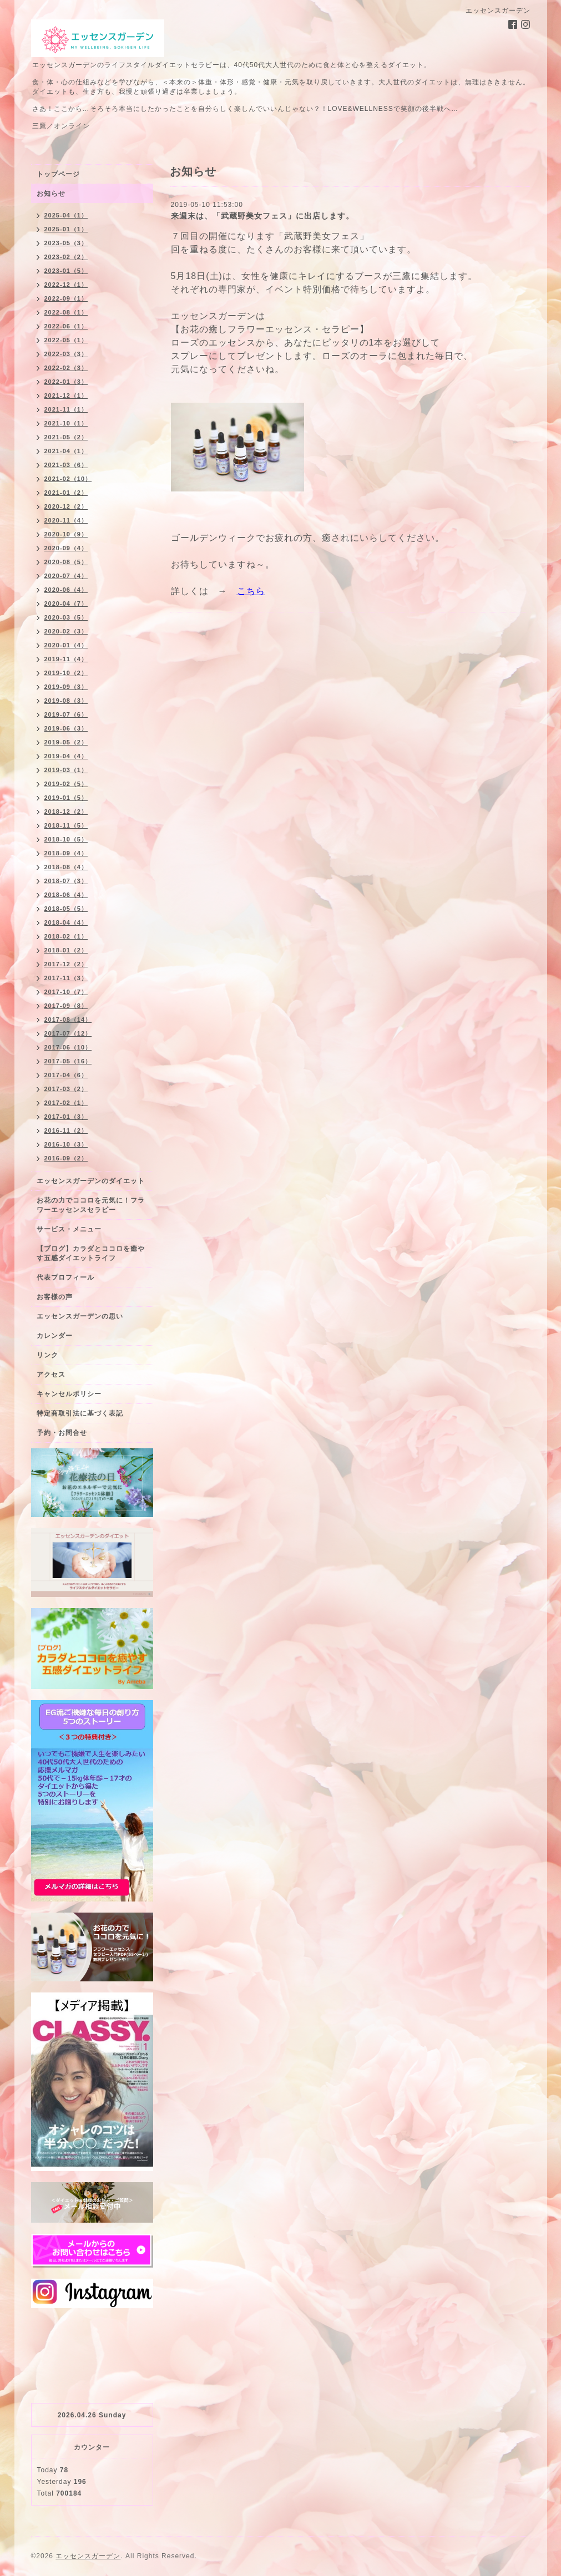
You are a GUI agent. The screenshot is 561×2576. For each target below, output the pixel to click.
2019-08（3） (66, 700)
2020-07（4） (66, 575)
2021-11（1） (66, 409)
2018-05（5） (66, 908)
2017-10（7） (66, 991)
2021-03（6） (66, 465)
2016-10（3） (66, 1144)
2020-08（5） (66, 562)
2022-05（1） (66, 340)
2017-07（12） (68, 1033)
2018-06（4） (66, 894)
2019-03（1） (66, 770)
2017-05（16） (68, 1061)
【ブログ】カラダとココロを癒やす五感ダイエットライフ (91, 1253)
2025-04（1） (66, 215)
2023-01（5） (66, 270)
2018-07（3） (66, 881)
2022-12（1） (66, 284)
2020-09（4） (66, 548)
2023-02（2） (66, 256)
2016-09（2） (66, 1158)
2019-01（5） (66, 797)
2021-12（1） (66, 395)
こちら (251, 591)
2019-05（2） (66, 742)
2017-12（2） (66, 964)
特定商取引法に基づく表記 (80, 1413)
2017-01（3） (66, 1116)
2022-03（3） (66, 354)
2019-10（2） (66, 673)
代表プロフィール (65, 1277)
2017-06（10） (68, 1047)
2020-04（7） (66, 603)
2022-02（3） (66, 367)
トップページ (58, 174)
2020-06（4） (66, 589)
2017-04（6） (66, 1075)
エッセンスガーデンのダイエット (91, 1181)
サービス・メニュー (69, 1229)
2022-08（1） (66, 312)
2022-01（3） (66, 381)
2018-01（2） (66, 950)
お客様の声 (55, 1297)
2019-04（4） (66, 756)
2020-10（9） (66, 534)
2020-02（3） (66, 631)
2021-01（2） (66, 492)
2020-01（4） (66, 645)
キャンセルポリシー (69, 1394)
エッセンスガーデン (87, 2556)
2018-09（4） (66, 853)
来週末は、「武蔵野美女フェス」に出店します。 (262, 215)
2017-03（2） (66, 1089)
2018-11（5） (66, 825)
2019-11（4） (66, 659)
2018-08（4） (66, 867)
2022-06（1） (66, 326)
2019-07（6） (66, 714)
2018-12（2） (66, 811)
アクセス (51, 1374)
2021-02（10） (68, 478)
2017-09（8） (66, 1005)
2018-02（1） (66, 936)
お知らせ (51, 193)
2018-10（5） (66, 839)
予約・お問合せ (62, 1433)
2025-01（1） (66, 229)
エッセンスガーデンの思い (80, 1316)
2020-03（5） (66, 617)
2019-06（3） (66, 728)
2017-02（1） (66, 1102)
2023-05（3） (66, 243)
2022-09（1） (66, 298)
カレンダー (55, 1336)
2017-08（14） (68, 1019)
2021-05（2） (66, 437)
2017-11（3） (66, 978)
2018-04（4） (66, 922)
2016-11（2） (66, 1130)
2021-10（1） (66, 423)
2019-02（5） (66, 783)
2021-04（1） (66, 451)
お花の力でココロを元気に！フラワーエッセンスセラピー (91, 1205)
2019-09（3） (66, 686)
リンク (47, 1355)
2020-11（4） (66, 520)
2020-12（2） (66, 506)
